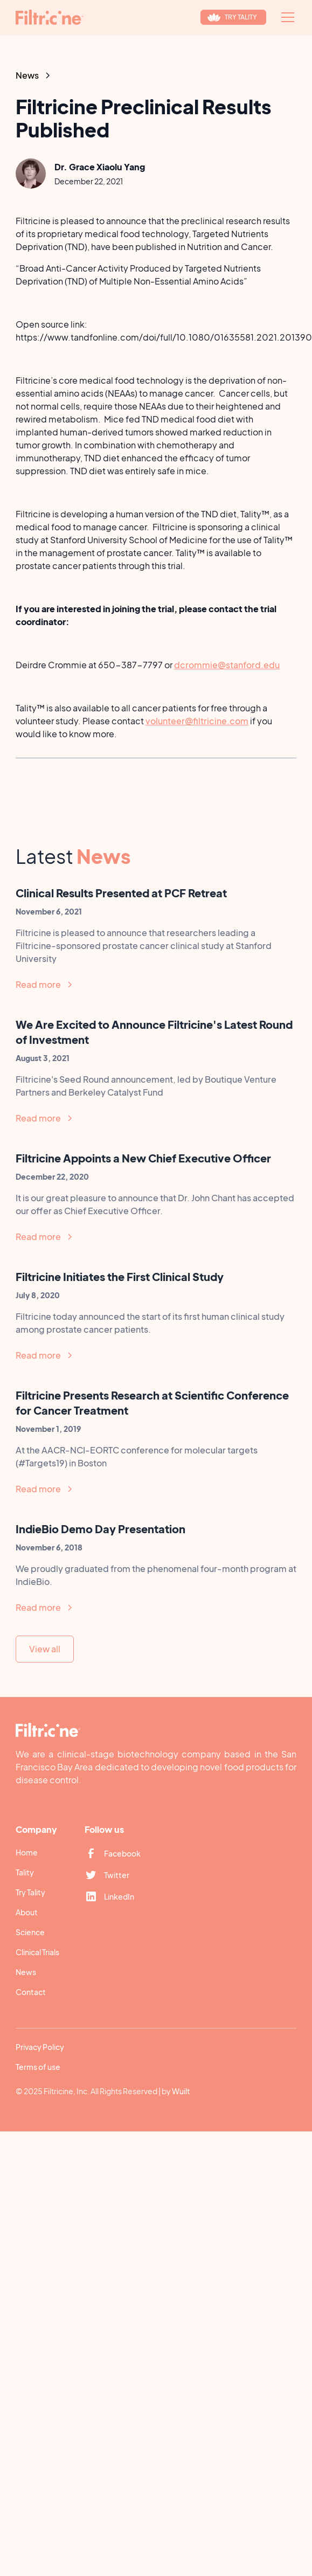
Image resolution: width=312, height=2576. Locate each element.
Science (30, 1932)
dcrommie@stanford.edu (227, 664)
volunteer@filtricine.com (196, 720)
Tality (25, 1872)
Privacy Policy (40, 2047)
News (26, 1972)
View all (44, 1648)
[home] (50, 17)
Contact (31, 1992)
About (27, 1912)
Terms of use (38, 2067)
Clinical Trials (37, 1952)
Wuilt (181, 2091)
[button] (285, 17)
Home (27, 1852)
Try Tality (30, 1892)
